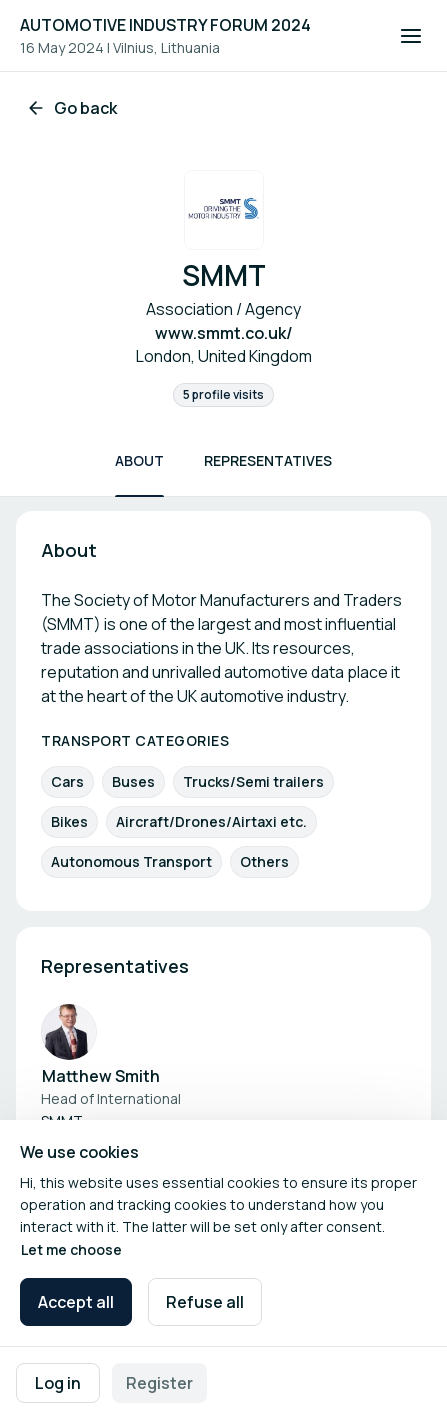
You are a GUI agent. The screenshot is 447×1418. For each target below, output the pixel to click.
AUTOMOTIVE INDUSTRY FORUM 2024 (165, 25)
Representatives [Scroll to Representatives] (268, 460)
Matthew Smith (101, 1076)
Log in (58, 1383)
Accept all (76, 1302)
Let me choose (71, 1249)
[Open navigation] (411, 36)
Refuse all (205, 1302)
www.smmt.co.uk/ (224, 333)
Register (159, 1383)
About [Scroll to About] (139, 460)
